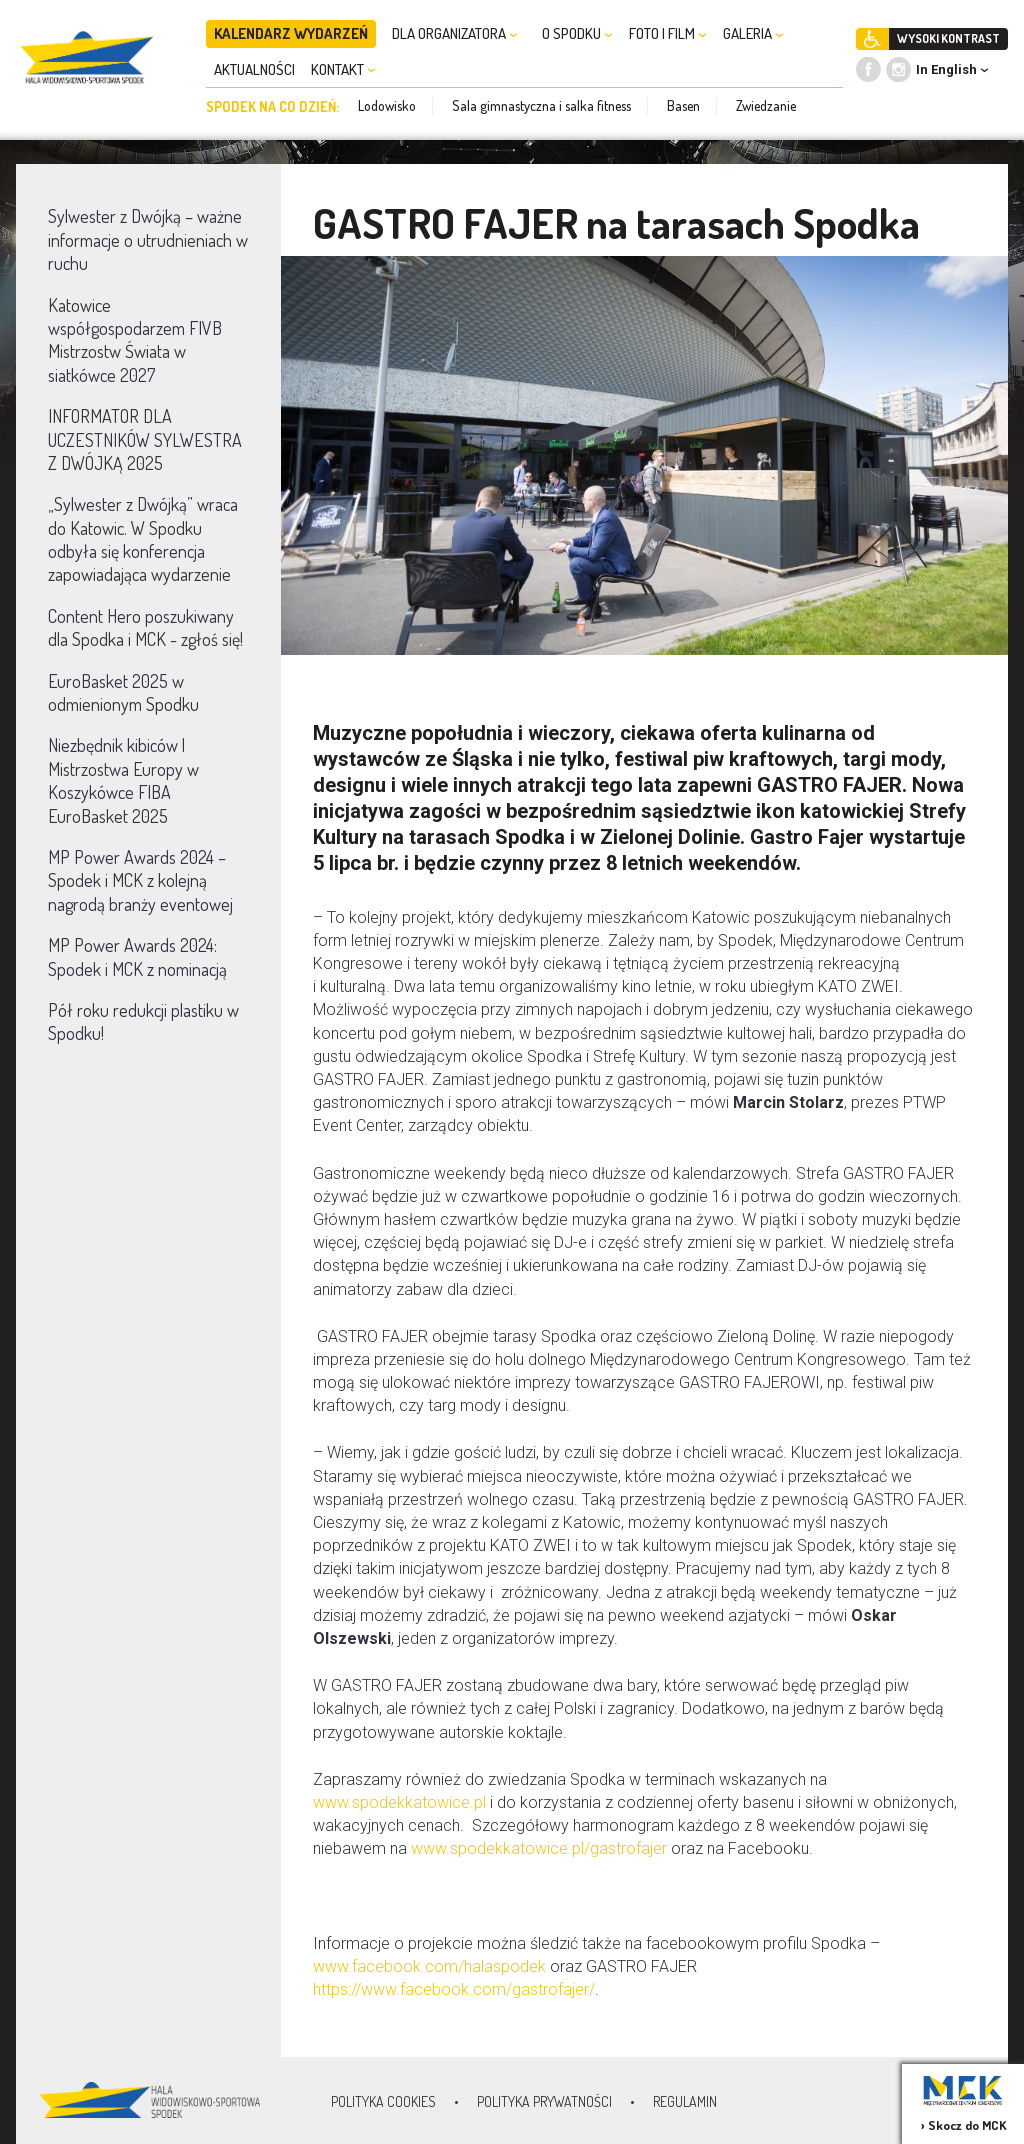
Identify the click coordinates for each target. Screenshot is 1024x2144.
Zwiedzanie (766, 105)
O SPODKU (577, 33)
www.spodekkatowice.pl (399, 1802)
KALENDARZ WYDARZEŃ (291, 33)
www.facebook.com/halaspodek (429, 1966)
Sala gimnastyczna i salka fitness (541, 105)
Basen (683, 105)
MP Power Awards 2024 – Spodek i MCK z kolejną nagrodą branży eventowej (140, 880)
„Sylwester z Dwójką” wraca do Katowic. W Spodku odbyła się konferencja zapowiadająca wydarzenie (143, 539)
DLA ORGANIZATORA (455, 33)
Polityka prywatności (544, 2101)
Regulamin (685, 2101)
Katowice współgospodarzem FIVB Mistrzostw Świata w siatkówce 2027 (135, 340)
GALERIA (753, 33)
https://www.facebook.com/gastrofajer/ (454, 1989)
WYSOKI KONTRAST (948, 38)
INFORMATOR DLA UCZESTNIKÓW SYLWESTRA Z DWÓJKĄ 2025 (145, 439)
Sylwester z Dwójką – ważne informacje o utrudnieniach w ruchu (148, 239)
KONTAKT (343, 69)
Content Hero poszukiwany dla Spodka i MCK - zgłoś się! (145, 627)
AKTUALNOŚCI (254, 69)
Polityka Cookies (383, 2101)
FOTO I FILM (668, 33)
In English (946, 69)
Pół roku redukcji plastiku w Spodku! (143, 1021)
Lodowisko (387, 105)
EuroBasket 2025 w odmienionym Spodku (123, 692)
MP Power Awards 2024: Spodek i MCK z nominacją (137, 956)
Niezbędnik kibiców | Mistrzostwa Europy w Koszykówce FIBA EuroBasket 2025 (123, 780)
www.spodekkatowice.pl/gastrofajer (539, 1848)
